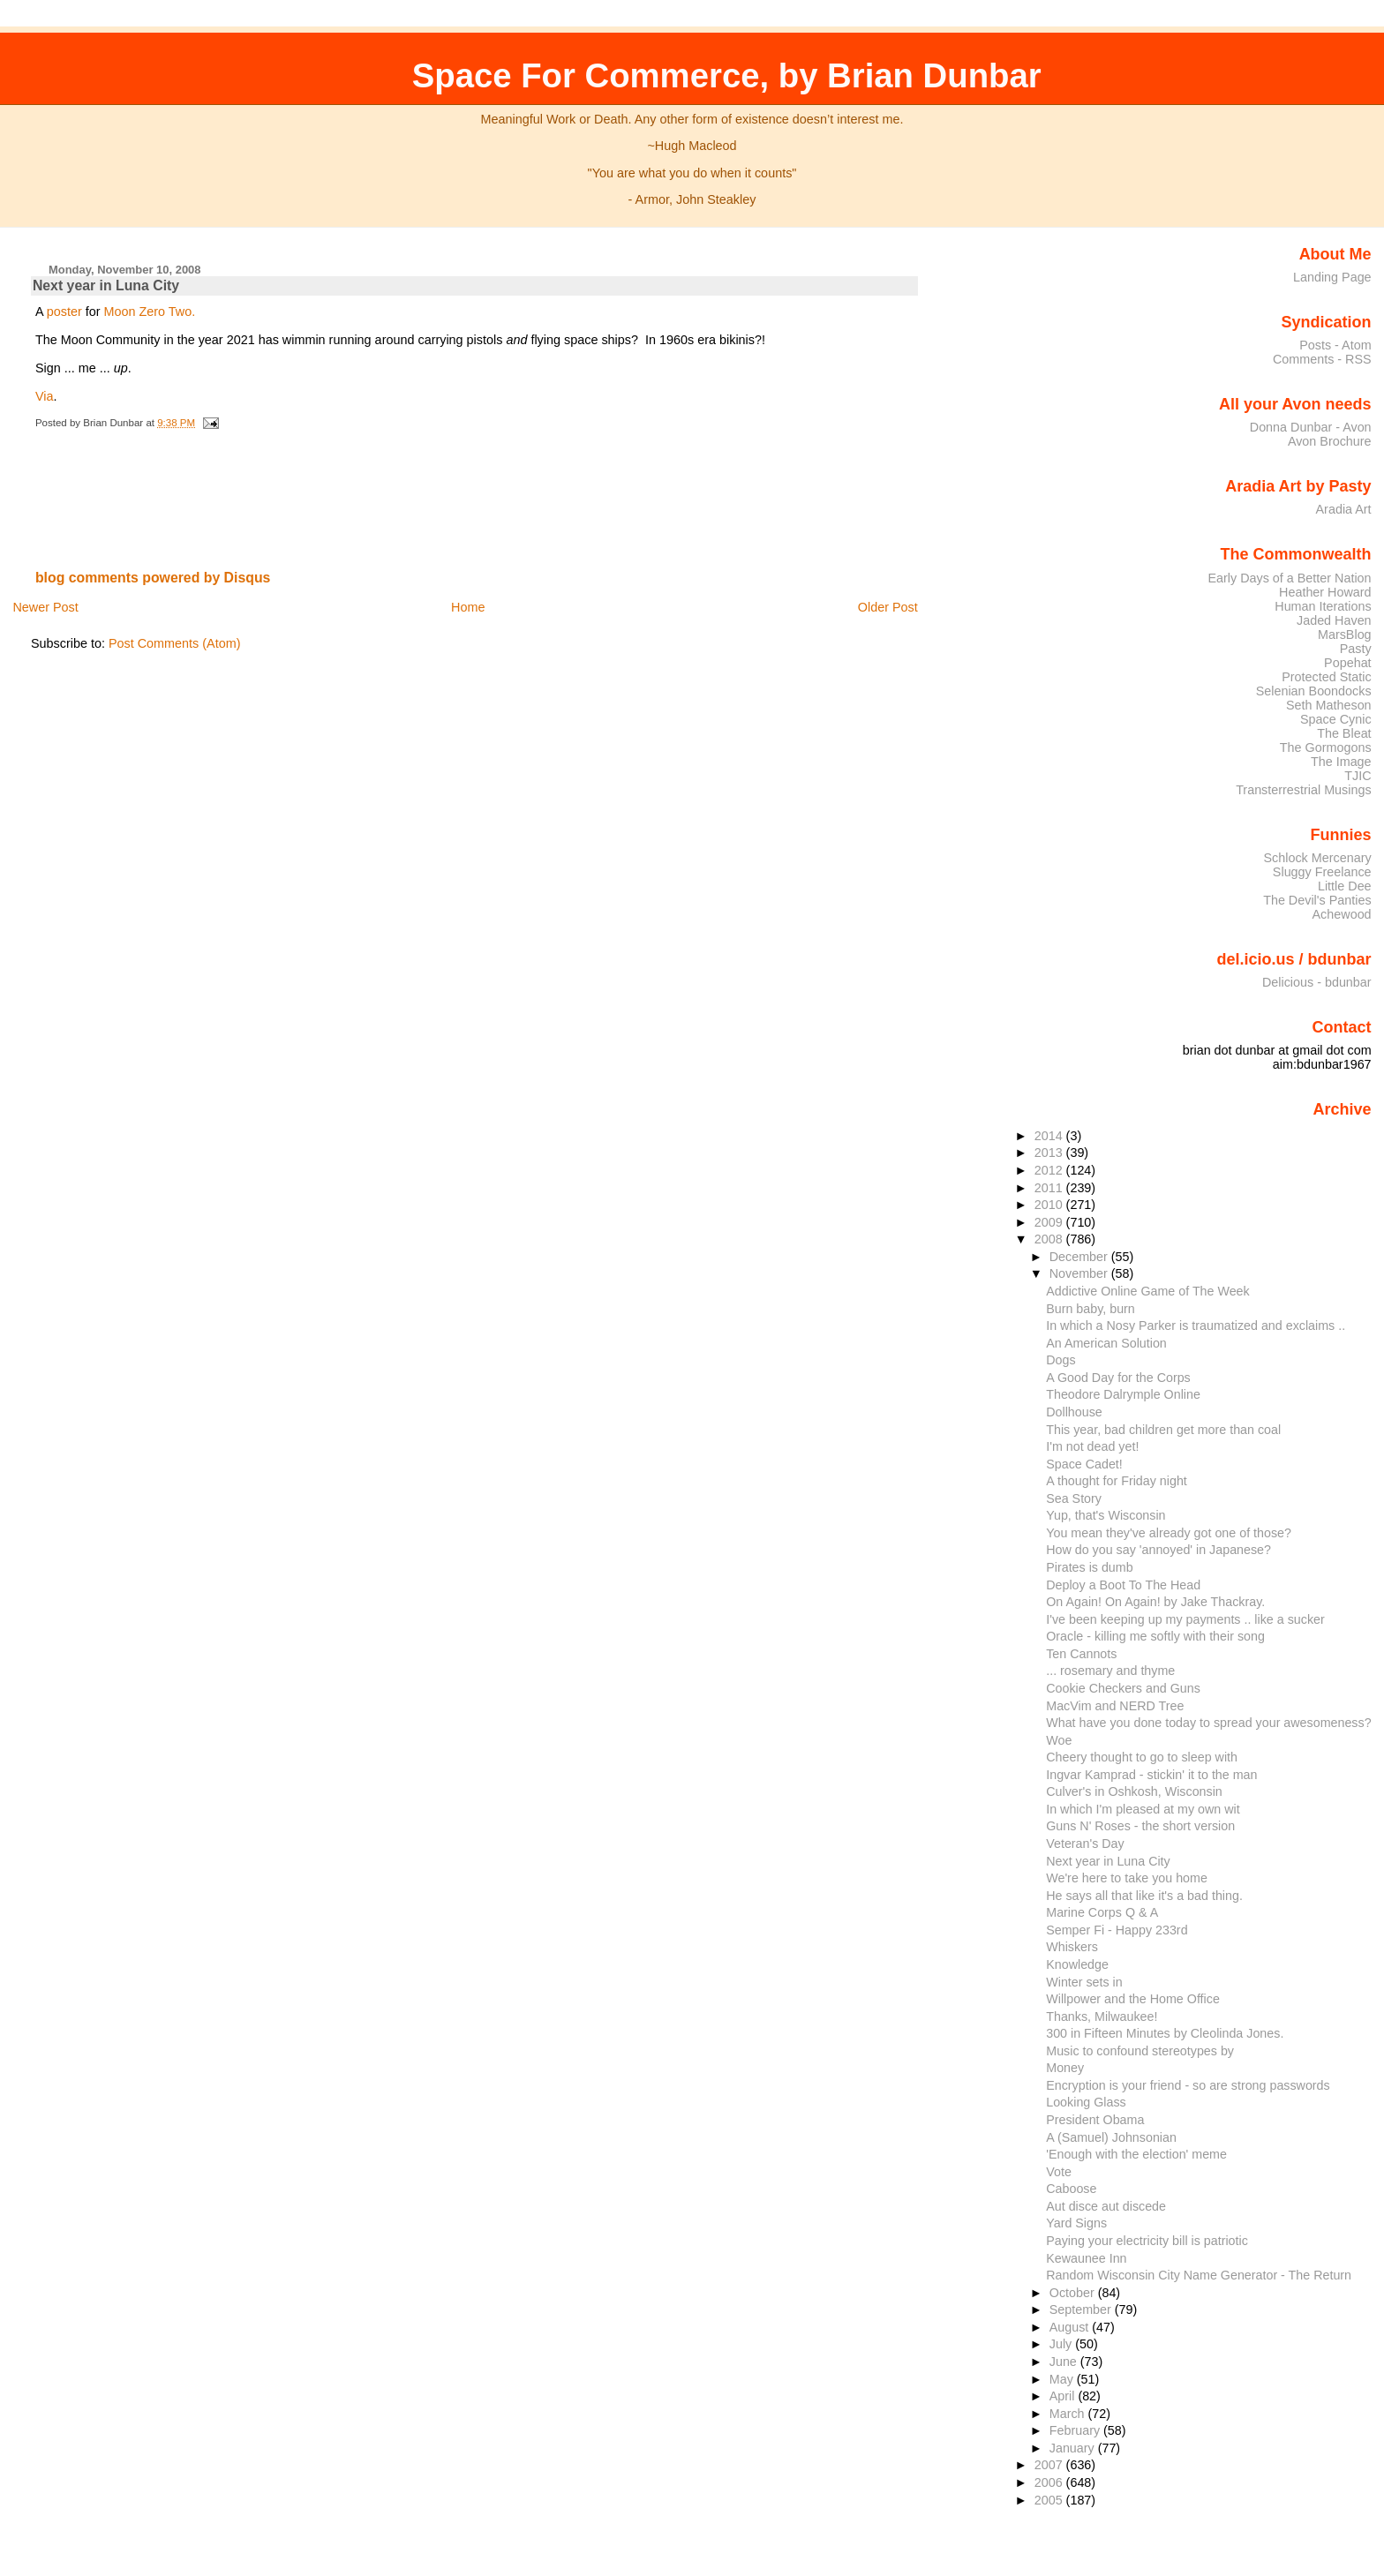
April (1064, 2396)
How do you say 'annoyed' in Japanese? (1158, 1550)
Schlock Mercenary (1318, 858)
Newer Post (45, 607)
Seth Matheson (1329, 705)
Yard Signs (1076, 2223)
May (1063, 2379)
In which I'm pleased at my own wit (1142, 1809)
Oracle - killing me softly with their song (1155, 1636)
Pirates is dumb (1089, 1567)
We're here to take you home (1126, 1878)
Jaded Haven (1334, 620)
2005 (1050, 2500)
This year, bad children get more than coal (1163, 1430)
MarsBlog (1345, 634)
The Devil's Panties (1317, 900)
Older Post (888, 607)
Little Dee (1345, 886)
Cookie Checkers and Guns (1123, 1688)
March (1068, 2414)
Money (1065, 2068)
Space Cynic (1336, 719)
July (1062, 2344)
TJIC (1357, 776)
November (1080, 1273)
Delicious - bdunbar (1317, 982)
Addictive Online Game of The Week (1147, 1291)
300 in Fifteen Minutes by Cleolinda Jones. (1164, 2033)
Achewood (1342, 914)
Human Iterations (1323, 606)
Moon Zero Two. (150, 311)
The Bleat (1344, 733)
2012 (1050, 1170)
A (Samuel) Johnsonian (1111, 2137)
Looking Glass (1086, 2102)
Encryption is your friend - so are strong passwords (1187, 2085)
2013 (1050, 1152)
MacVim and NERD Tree (1115, 1706)
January (1073, 2448)
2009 (1050, 1222)
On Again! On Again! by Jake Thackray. (1155, 1602)
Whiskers (1072, 1947)
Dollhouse (1074, 1412)
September (1082, 2309)
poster (64, 311)
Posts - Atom (1335, 345)
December (1080, 1257)
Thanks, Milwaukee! (1101, 2016)
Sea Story (1074, 1498)
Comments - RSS (1322, 359)
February (1076, 2430)
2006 (1050, 2482)
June (1064, 2361)
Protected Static (1326, 677)
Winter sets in (1084, 1982)
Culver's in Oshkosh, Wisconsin (1134, 1791)
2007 (1050, 2465)
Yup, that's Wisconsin (1105, 1515)
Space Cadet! (1084, 1464)
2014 (1050, 1136)
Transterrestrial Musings (1303, 790)
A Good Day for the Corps (1118, 1378)
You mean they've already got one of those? (1168, 1533)
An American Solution (1106, 1343)
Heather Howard (1325, 592)
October (1073, 2293)
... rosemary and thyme (1110, 1671)
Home (468, 607)
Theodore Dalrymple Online (1123, 1394)
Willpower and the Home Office (1133, 1999)
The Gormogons (1326, 747)
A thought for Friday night (1116, 1481)
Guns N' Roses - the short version (1140, 1826)
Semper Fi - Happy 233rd (1116, 1930)
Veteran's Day (1085, 1843)
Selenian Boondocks (1314, 691)
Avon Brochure (1330, 441)
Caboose (1071, 2189)
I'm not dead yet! (1092, 1446)
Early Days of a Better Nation (1289, 578)
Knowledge (1077, 1964)
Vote (1059, 2172)
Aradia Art (1344, 509)
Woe (1059, 1740)
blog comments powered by (153, 577)
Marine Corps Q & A (1102, 1912)
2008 (1050, 1239)
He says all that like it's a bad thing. (1144, 1896)
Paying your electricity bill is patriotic (1147, 2241)
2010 (1050, 1205)
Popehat (1348, 663)
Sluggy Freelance (1322, 872)
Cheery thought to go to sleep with (1141, 1757)
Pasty (1356, 649)
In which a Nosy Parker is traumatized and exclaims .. (1195, 1325)
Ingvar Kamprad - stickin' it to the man (1151, 1775)
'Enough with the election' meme (1136, 2154)
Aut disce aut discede (1106, 2206)
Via (44, 396)
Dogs (1060, 1360)
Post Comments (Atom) (175, 643)
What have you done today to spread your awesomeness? (1208, 1723)
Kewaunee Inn (1086, 2258)
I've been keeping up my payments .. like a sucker (1185, 1619)
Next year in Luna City (106, 285)
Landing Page (1332, 277)
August (1071, 2327)
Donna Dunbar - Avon (1311, 427)
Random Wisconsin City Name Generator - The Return (1198, 2275)
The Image (1341, 762)
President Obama (1095, 2120)
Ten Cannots (1081, 1654)
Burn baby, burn (1090, 1309)
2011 (1050, 1188)
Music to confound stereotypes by (1140, 2051)
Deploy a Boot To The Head (1123, 1585)
